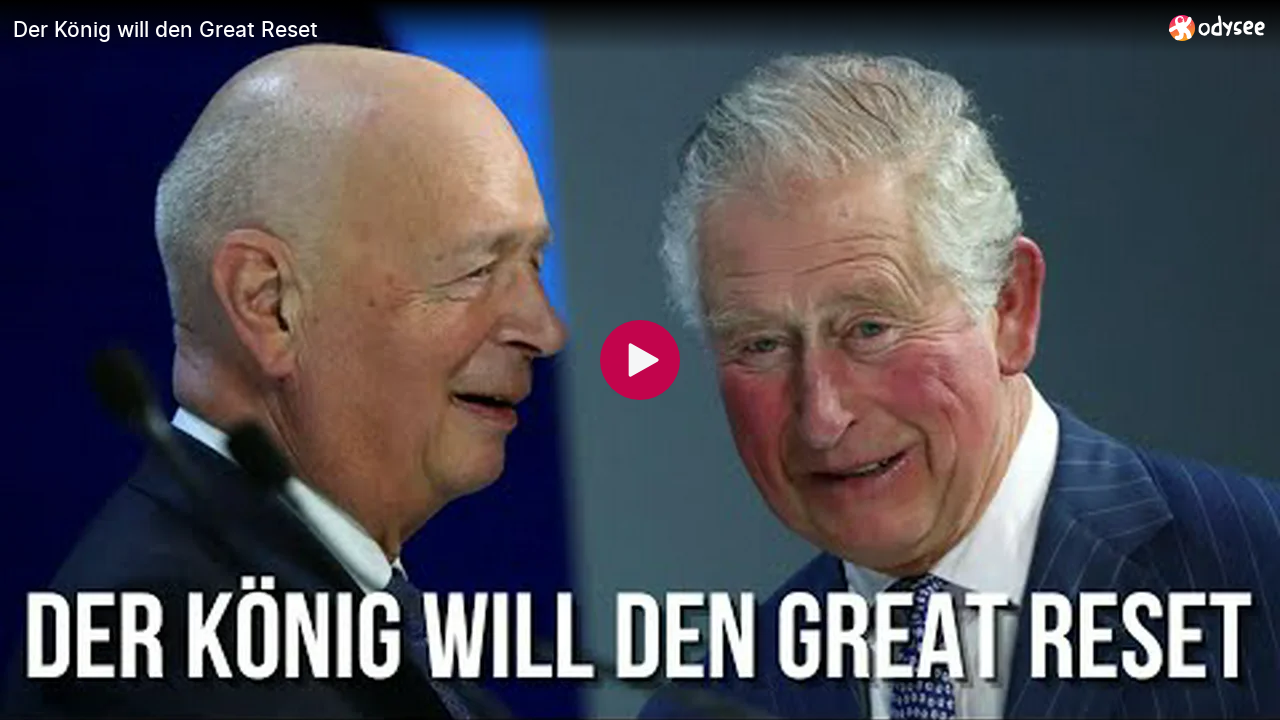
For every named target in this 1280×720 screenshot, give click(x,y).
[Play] (640, 360)
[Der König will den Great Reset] (583, 29)
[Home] (1217, 27)
